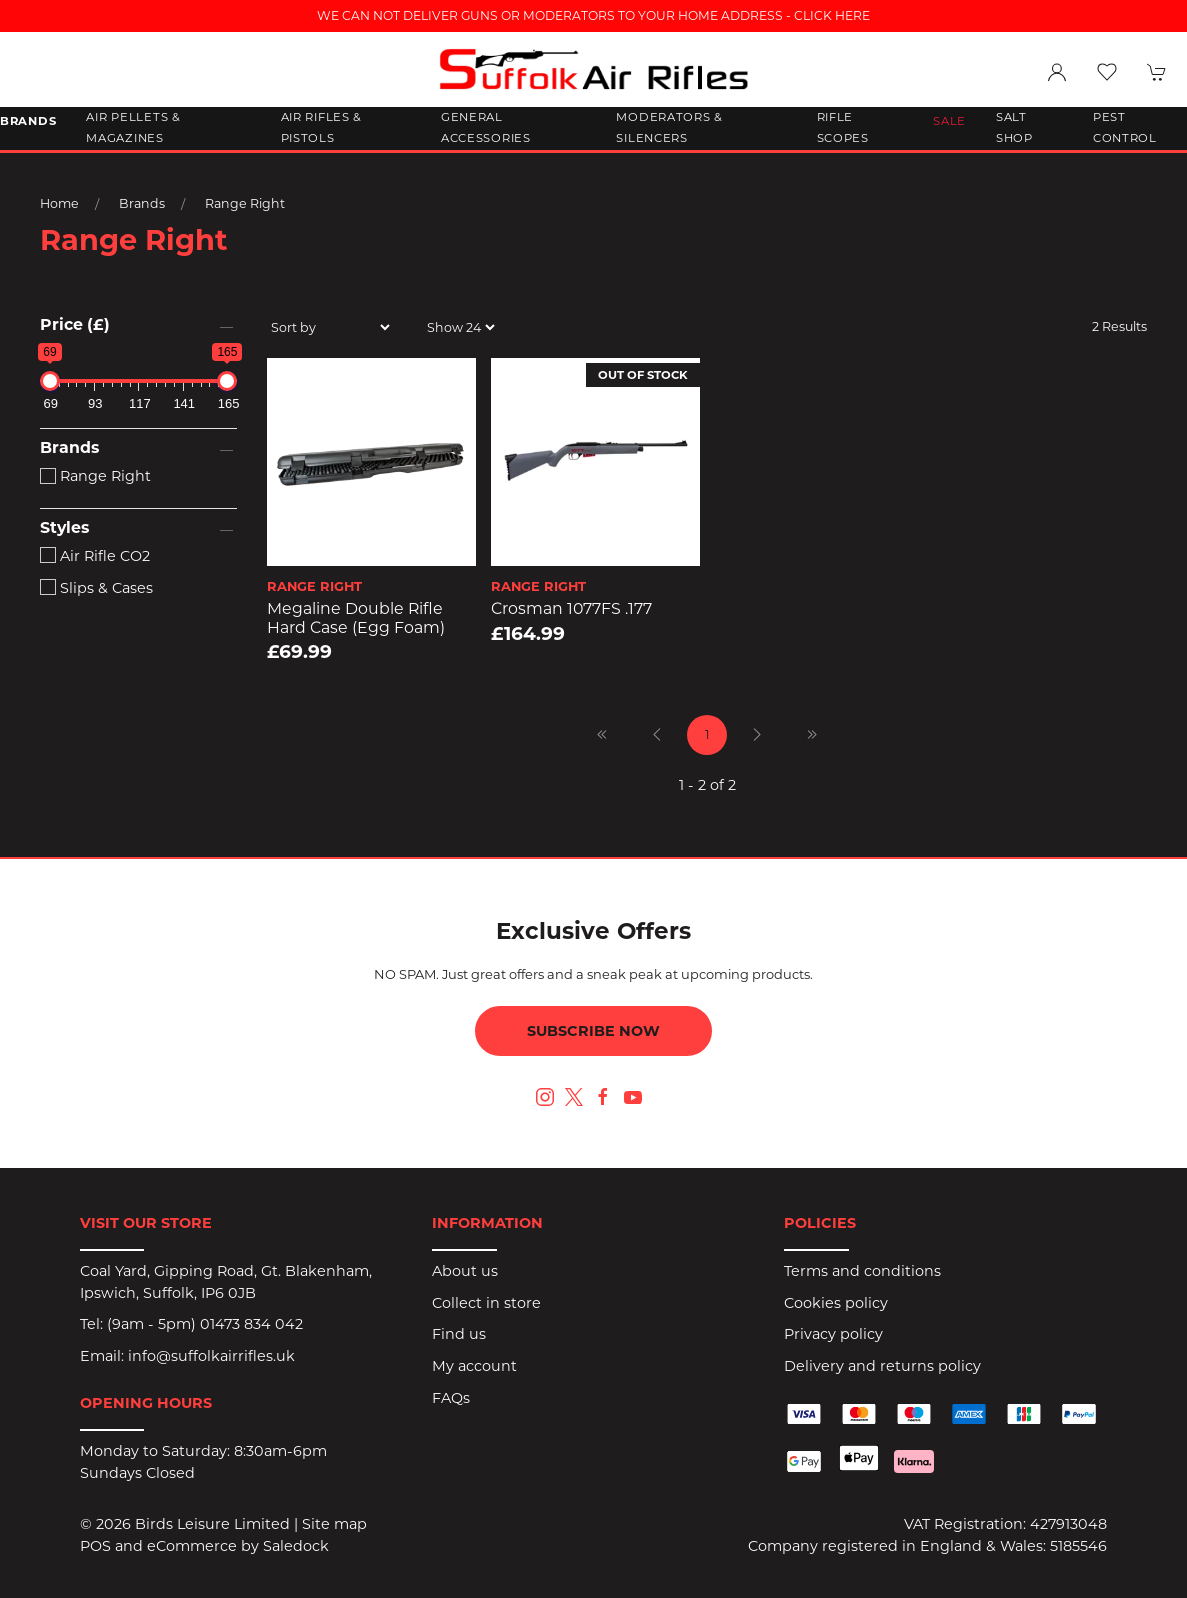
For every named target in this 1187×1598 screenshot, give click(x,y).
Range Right (245, 203)
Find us (459, 1334)
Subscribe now (593, 1031)
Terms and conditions (862, 1271)
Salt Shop (1014, 128)
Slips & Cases (96, 588)
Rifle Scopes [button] (843, 128)
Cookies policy (836, 1303)
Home (59, 203)
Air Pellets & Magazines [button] (133, 128)
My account (474, 1366)
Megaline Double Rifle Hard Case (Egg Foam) (356, 618)
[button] (1107, 72)
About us (465, 1271)
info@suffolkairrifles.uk (211, 1356)
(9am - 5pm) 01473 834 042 (205, 1324)
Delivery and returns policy (882, 1366)
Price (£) (75, 324)
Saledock (296, 1546)
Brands (142, 203)
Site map (334, 1524)
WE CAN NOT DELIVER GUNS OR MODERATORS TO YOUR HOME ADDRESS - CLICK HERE (593, 15)
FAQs (451, 1398)
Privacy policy (833, 1334)
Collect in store (486, 1303)
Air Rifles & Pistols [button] (322, 128)
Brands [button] (28, 121)
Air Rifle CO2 (95, 556)
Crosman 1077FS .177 (571, 608)
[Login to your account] (1057, 72)
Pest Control (1125, 128)
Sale (949, 121)
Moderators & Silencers (669, 128)
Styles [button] (64, 528)
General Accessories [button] (486, 128)
